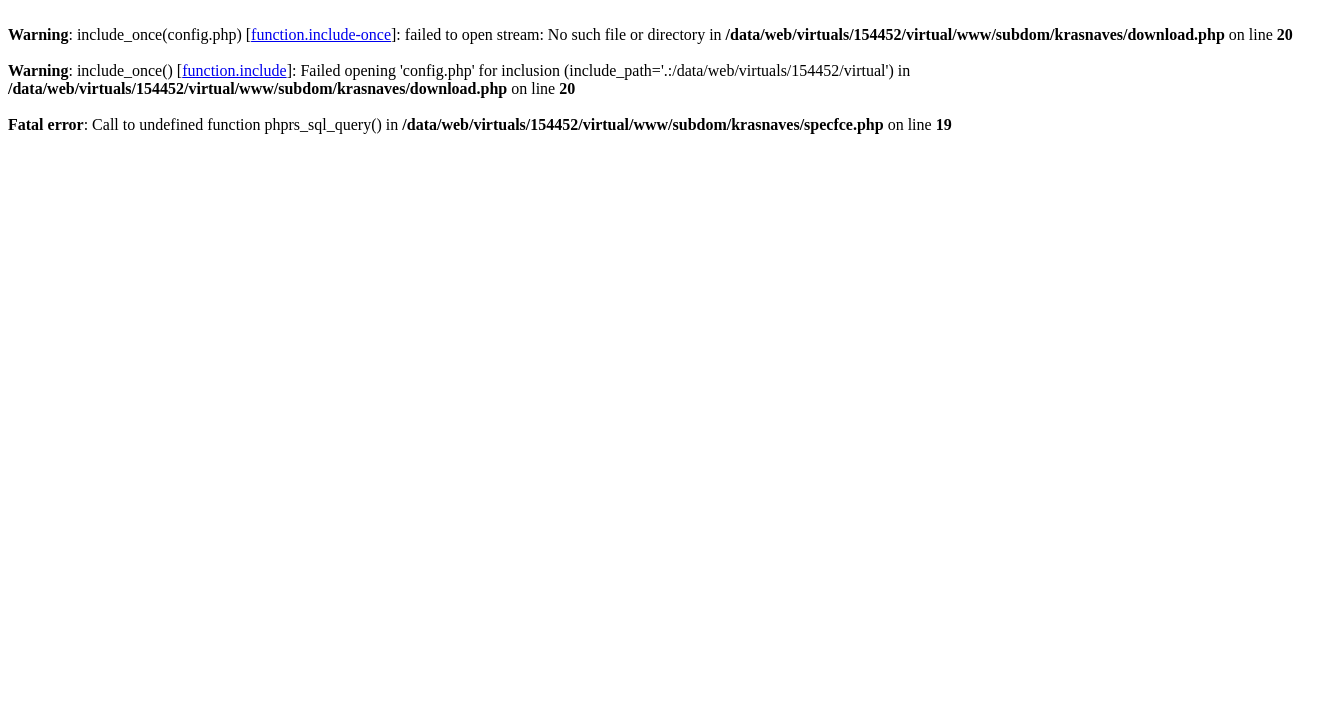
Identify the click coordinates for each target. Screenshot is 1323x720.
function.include (234, 70)
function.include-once (321, 34)
